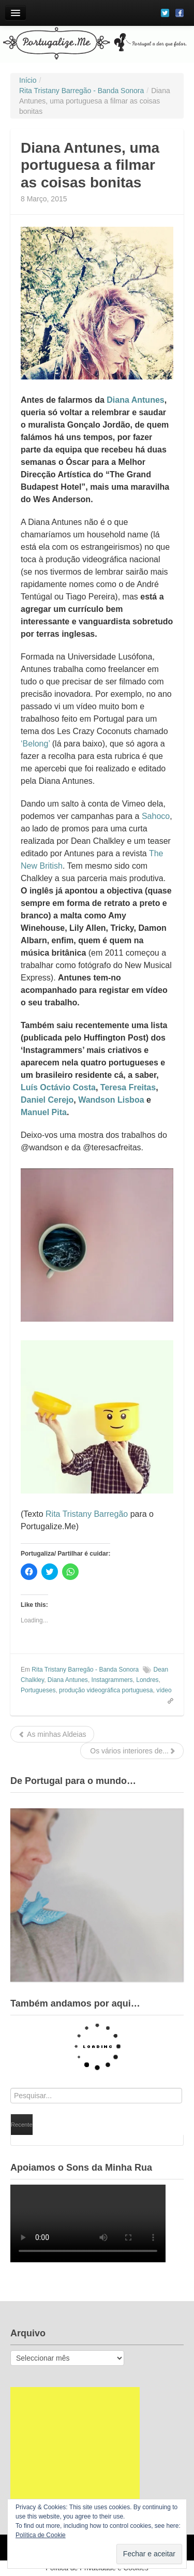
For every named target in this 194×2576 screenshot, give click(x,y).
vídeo (163, 1690)
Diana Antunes (135, 400)
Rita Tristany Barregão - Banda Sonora (85, 1669)
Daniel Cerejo (47, 1099)
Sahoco (156, 816)
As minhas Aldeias (52, 1734)
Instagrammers (112, 1680)
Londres (147, 1680)
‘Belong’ (35, 743)
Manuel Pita (44, 1112)
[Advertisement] (75, 2451)
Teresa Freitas (128, 1087)
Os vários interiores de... (132, 1751)
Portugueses (38, 1690)
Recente (22, 2124)
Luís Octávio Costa (58, 1087)
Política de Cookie (41, 2535)
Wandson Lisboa (111, 1099)
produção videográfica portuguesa (106, 1690)
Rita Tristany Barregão (87, 1514)
